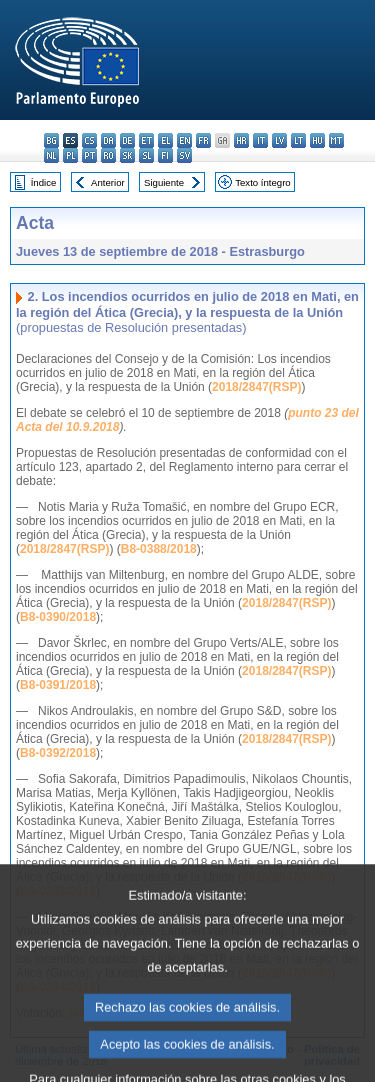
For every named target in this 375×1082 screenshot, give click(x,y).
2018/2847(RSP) (256, 387)
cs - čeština (89, 140)
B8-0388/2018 (159, 549)
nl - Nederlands (51, 155)
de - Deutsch (127, 140)
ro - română (108, 155)
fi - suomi (165, 155)
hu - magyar (317, 140)
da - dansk (108, 140)
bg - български (51, 140)
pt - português (89, 155)
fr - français (203, 140)
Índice (44, 182)
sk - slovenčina (127, 155)
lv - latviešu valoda (279, 140)
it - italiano (260, 140)
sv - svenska (184, 155)
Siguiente (164, 182)
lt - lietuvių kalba (298, 140)
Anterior (108, 182)
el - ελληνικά (165, 140)
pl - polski (70, 155)
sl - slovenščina (146, 155)
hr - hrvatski (241, 140)
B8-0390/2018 (58, 617)
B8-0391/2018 (58, 685)
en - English (184, 140)
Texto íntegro (262, 182)
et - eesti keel (146, 140)
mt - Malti (336, 140)
